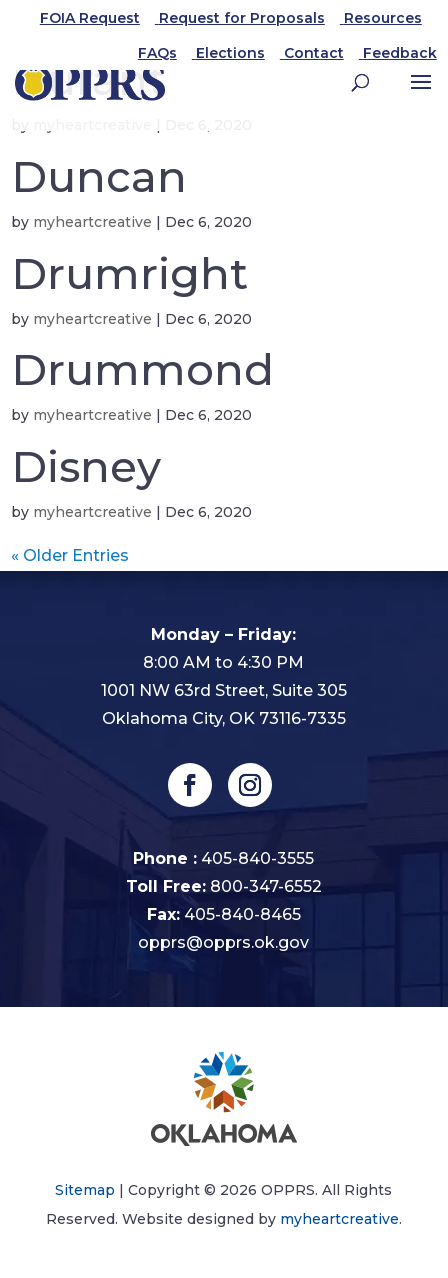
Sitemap (85, 1190)
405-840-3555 (257, 858)
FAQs (157, 53)
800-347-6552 (266, 886)
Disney (86, 466)
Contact (314, 53)
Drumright (129, 273)
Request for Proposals (242, 18)
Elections (230, 53)
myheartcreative (92, 222)
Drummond (142, 369)
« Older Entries (70, 555)
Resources (383, 18)
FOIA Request (90, 18)
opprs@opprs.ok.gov (223, 942)
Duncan (99, 176)
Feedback (400, 53)
